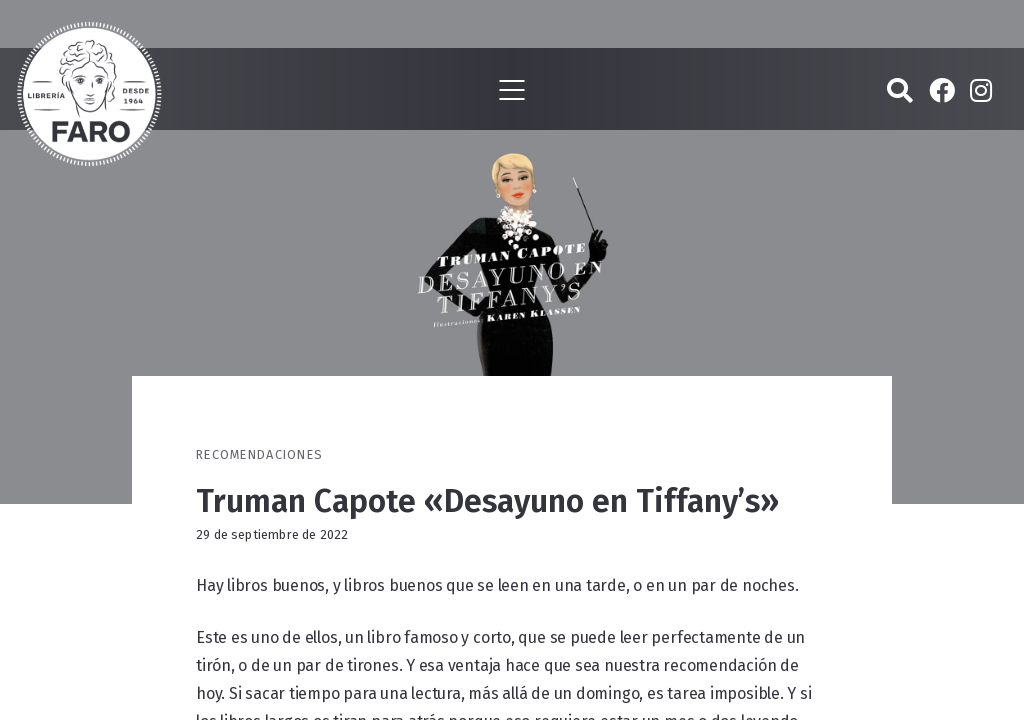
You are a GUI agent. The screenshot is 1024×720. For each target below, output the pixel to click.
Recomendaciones (259, 454)
